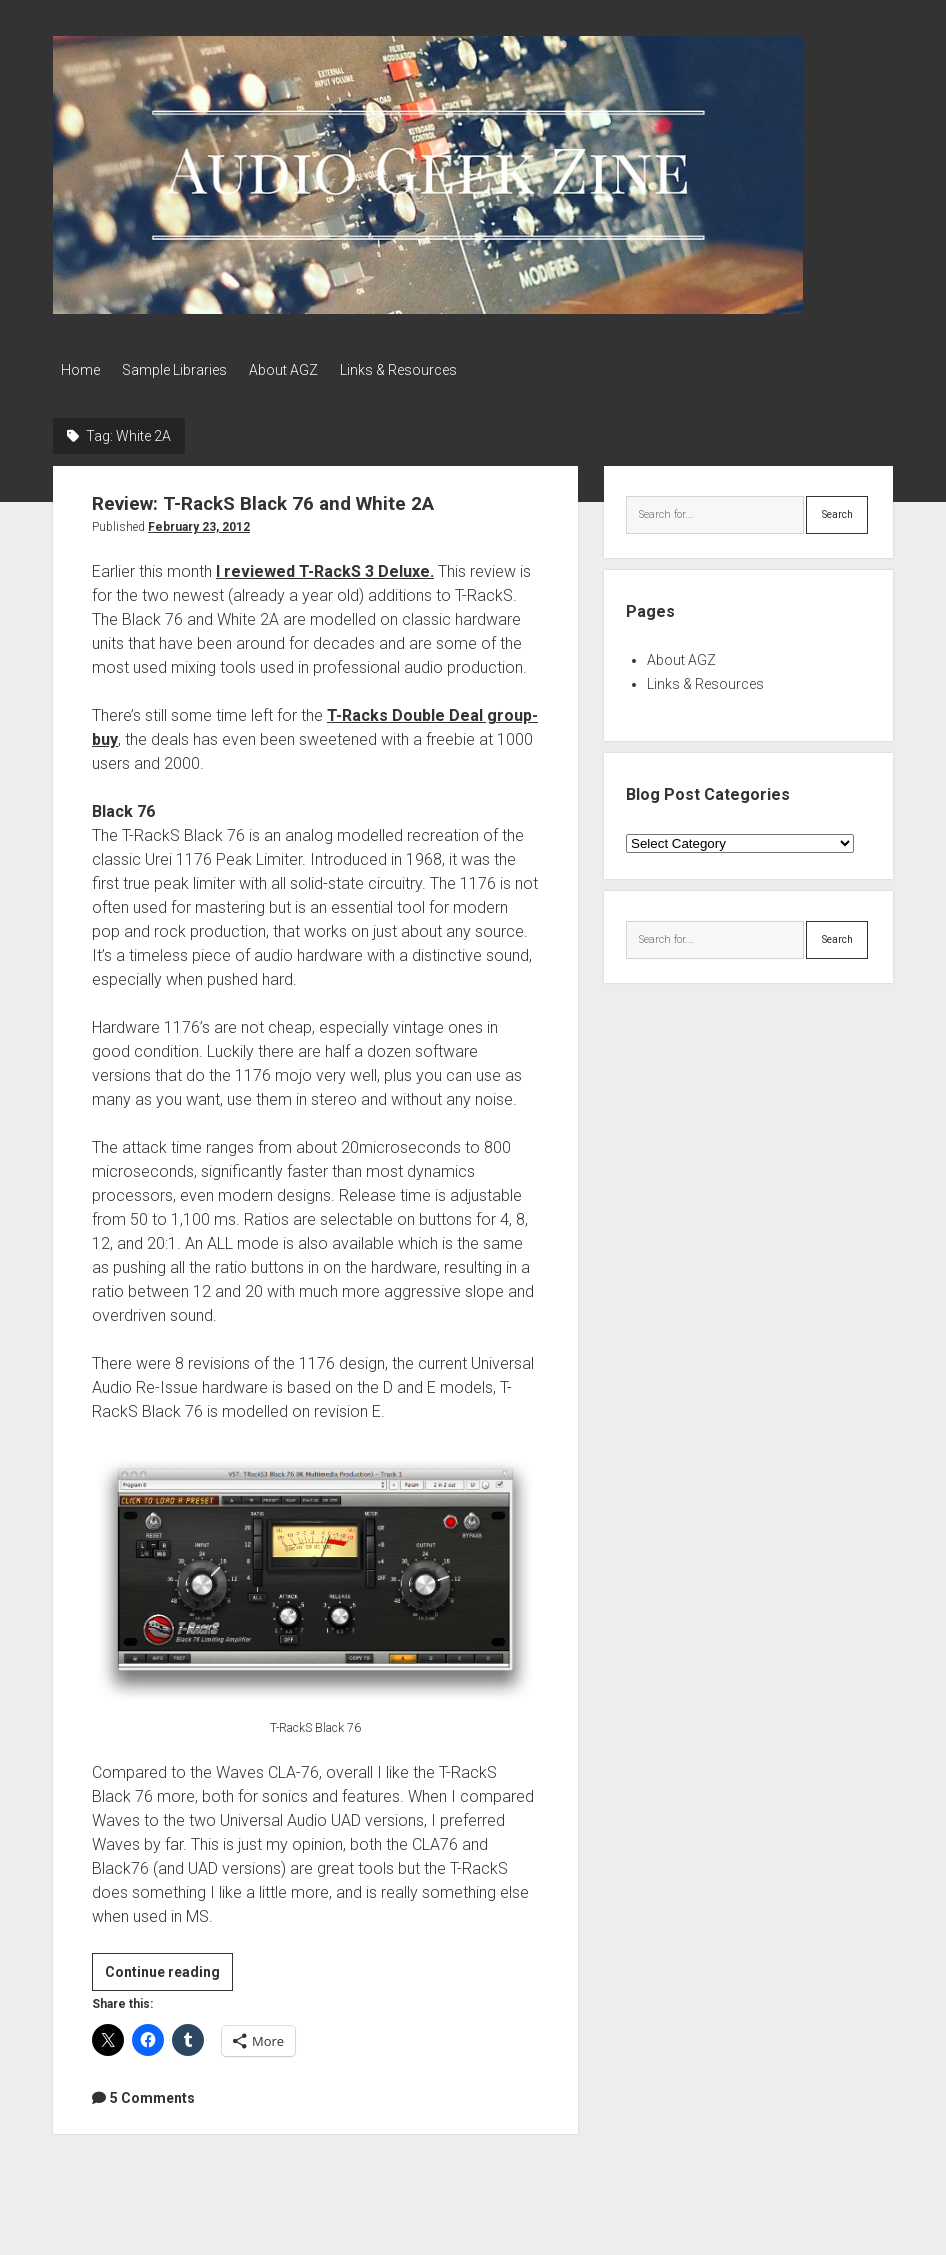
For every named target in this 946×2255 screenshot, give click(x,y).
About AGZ (299, 370)
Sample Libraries (182, 370)
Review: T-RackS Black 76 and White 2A (277, 499)
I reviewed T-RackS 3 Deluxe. (325, 567)
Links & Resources (422, 370)
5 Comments (152, 2093)
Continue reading (169, 1971)
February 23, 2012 (199, 523)
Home (80, 370)
